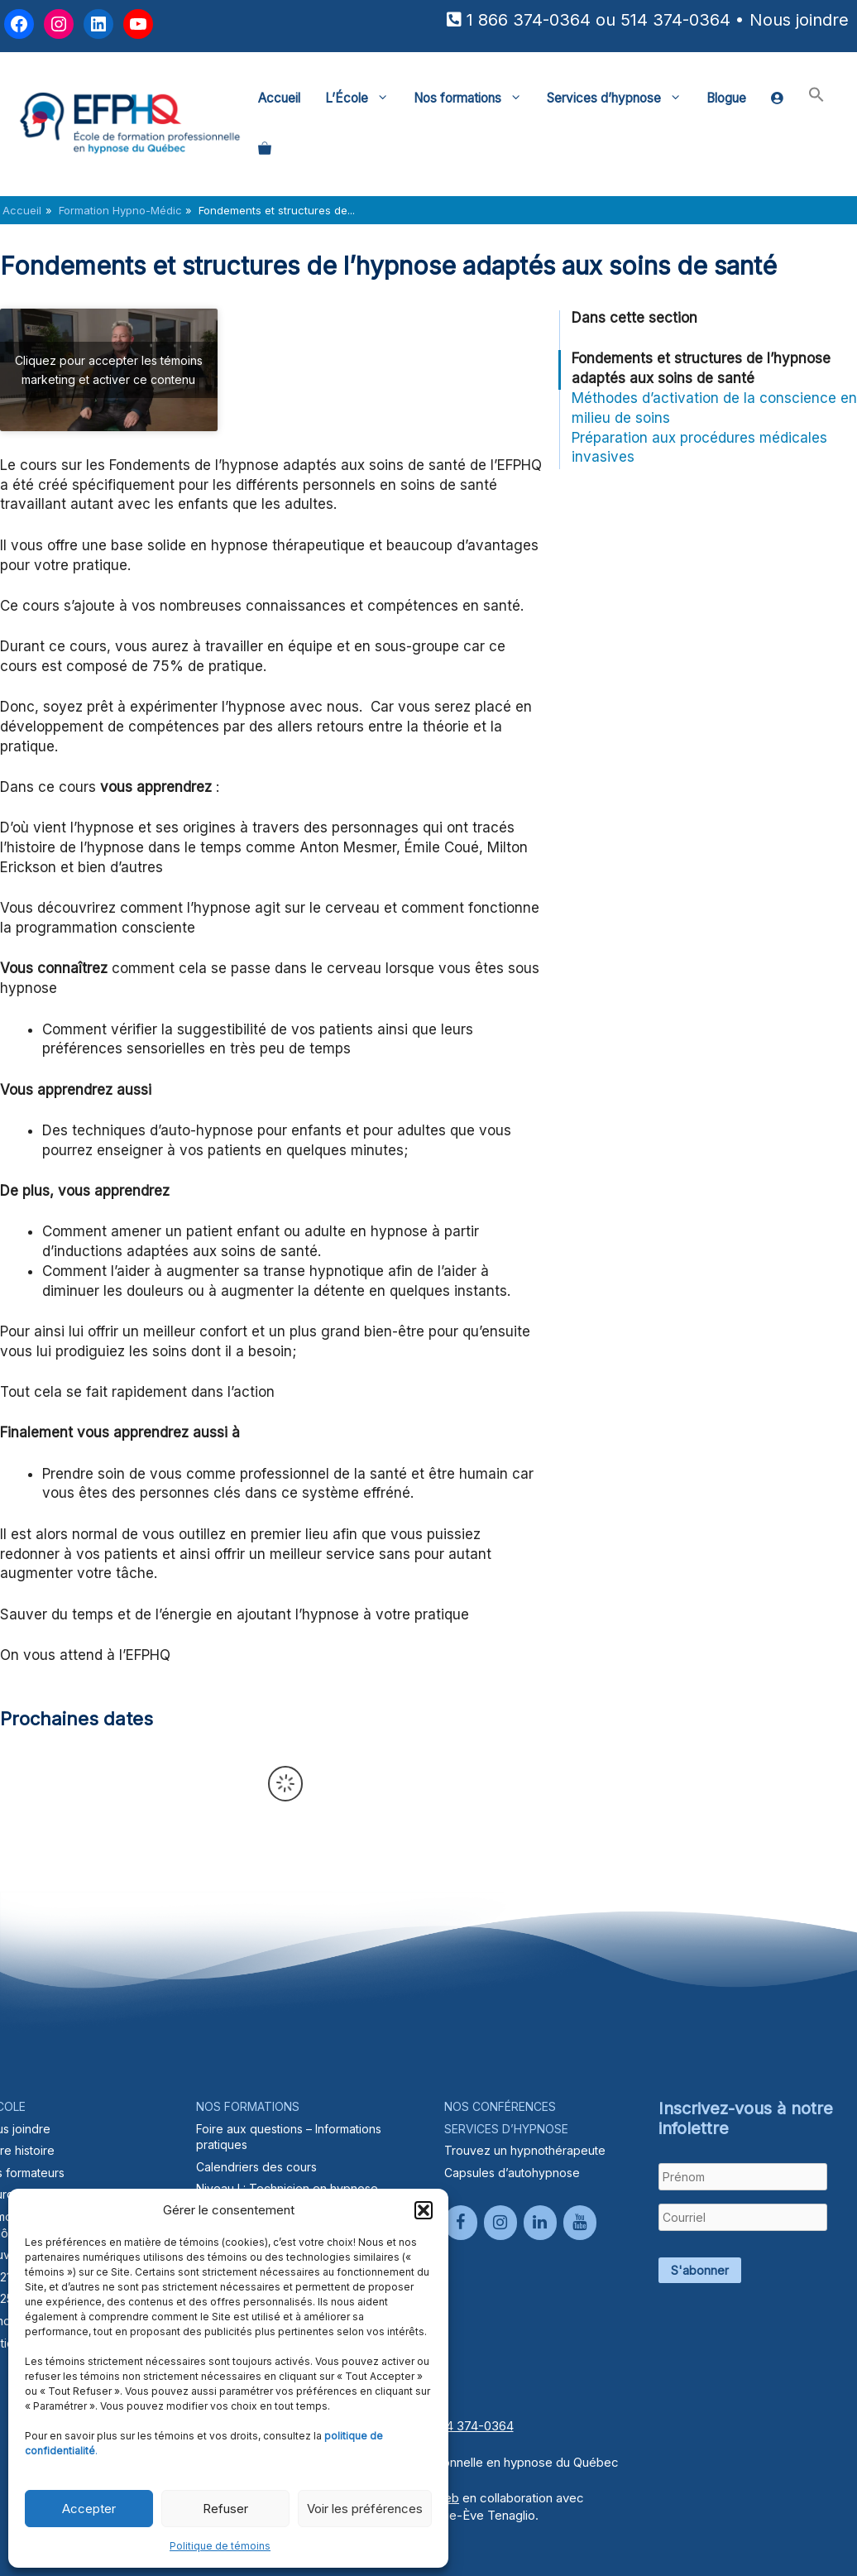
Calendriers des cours (256, 2167)
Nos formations (474, 98)
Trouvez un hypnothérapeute (525, 2150)
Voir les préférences (365, 2508)
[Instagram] (500, 2222)
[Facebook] (460, 2222)
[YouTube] (579, 2222)
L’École (363, 98)
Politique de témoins (220, 2546)
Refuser (225, 2508)
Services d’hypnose (620, 98)
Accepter (89, 2508)
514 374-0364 (675, 20)
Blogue (726, 98)
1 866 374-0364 (529, 20)
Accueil (279, 98)
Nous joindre (799, 20)
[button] (423, 2210)
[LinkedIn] (540, 2222)
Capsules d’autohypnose (512, 2173)
